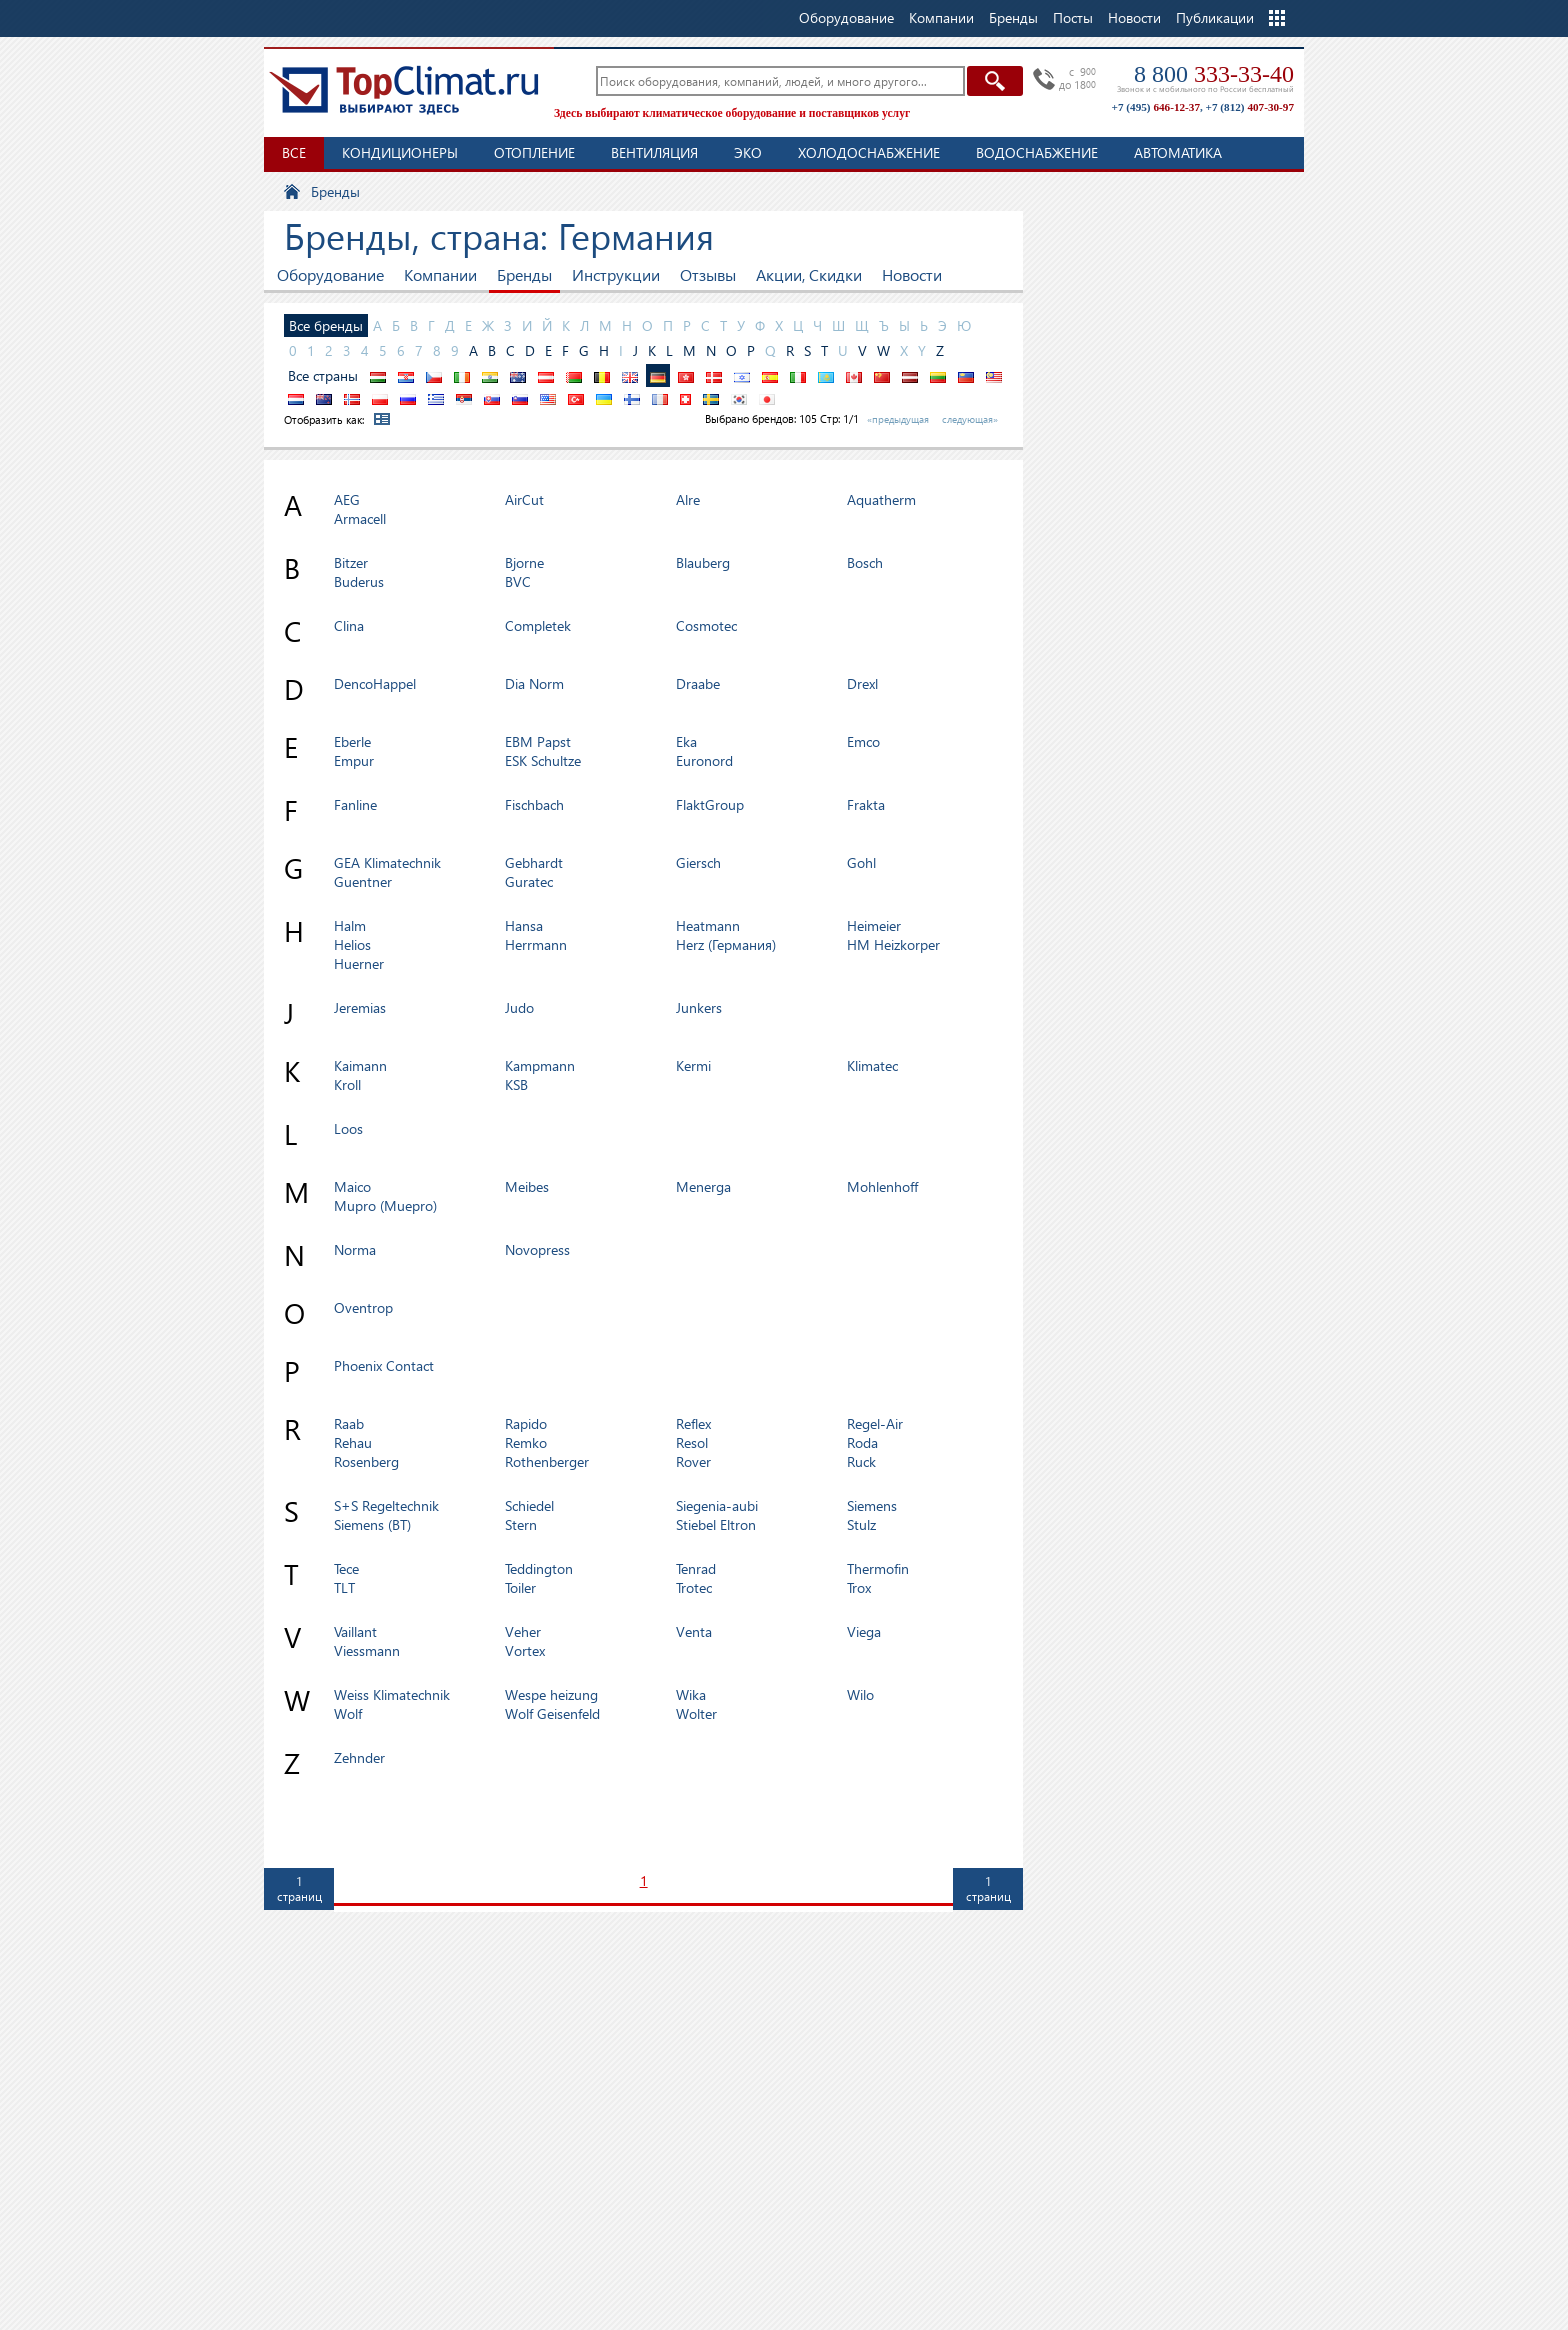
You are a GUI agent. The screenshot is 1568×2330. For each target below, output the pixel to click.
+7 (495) (1156, 107)
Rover (693, 1461)
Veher (523, 1631)
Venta (694, 1631)
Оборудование (330, 274)
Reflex (693, 1423)
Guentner (363, 881)
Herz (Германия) (726, 944)
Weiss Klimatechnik (392, 1694)
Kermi (693, 1065)
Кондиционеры (400, 152)
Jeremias (360, 1007)
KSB (516, 1084)
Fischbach (534, 804)
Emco (863, 741)
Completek (538, 625)
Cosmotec (706, 625)
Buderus (359, 581)
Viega (864, 1631)
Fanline (355, 804)
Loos (348, 1128)
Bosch (865, 562)
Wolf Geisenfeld (552, 1713)
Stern (521, 1524)
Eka (686, 741)
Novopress (537, 1249)
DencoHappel (375, 683)
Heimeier (874, 925)
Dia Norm (534, 683)
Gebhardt (534, 862)
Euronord (704, 760)
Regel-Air (875, 1423)
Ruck (861, 1461)
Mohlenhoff (882, 1186)
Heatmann (708, 925)
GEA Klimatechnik (387, 862)
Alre (688, 499)
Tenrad (696, 1568)
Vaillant (355, 1631)
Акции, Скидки (809, 274)
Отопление (534, 152)
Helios (352, 944)
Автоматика (1178, 152)
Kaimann (360, 1065)
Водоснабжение (1037, 152)
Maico (352, 1186)
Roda (862, 1442)
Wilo (860, 1694)
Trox (859, 1587)
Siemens (872, 1505)
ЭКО (748, 152)
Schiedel (529, 1505)
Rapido (526, 1423)
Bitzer (351, 562)
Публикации (1215, 17)
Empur (354, 760)
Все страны (323, 375)
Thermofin (878, 1568)
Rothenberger (547, 1461)
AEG (347, 499)
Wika (691, 1694)
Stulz (861, 1524)
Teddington (539, 1568)
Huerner (359, 963)
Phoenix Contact (384, 1365)
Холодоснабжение (869, 152)
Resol (692, 1442)
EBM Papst (538, 741)
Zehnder (359, 1757)
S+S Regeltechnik (386, 1505)
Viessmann (367, 1650)
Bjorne (524, 562)
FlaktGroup (710, 804)
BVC (518, 581)
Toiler (520, 1587)
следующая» (970, 419)
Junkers (699, 1007)
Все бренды (326, 325)
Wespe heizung (551, 1694)
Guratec (529, 881)
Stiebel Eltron (716, 1524)
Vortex (525, 1650)
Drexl (862, 683)
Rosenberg (366, 1461)
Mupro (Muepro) (385, 1205)
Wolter (696, 1713)
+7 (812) (1250, 107)
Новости (1134, 17)
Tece (346, 1568)
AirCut (524, 499)
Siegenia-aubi (717, 1505)
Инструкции (616, 274)
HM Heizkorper (893, 944)
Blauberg (703, 562)
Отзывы (708, 274)
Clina (349, 625)
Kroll (347, 1084)
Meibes (527, 1186)
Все (294, 152)
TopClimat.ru (404, 90)
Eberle (352, 741)
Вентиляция (654, 152)
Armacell (360, 518)
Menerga (703, 1186)
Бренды (524, 274)
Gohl (861, 862)
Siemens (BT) (372, 1524)
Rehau (353, 1442)
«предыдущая (898, 419)
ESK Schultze (543, 760)
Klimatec (872, 1065)
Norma (355, 1249)
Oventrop (363, 1307)
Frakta (866, 804)
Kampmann (540, 1065)
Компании (440, 274)
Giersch (698, 862)
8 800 (1214, 74)
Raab (349, 1423)
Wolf (348, 1713)
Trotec (694, 1587)
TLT (344, 1587)
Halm (350, 925)
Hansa (524, 925)
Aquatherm (881, 499)
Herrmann (536, 944)
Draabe (698, 683)
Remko (526, 1442)
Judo (519, 1007)
